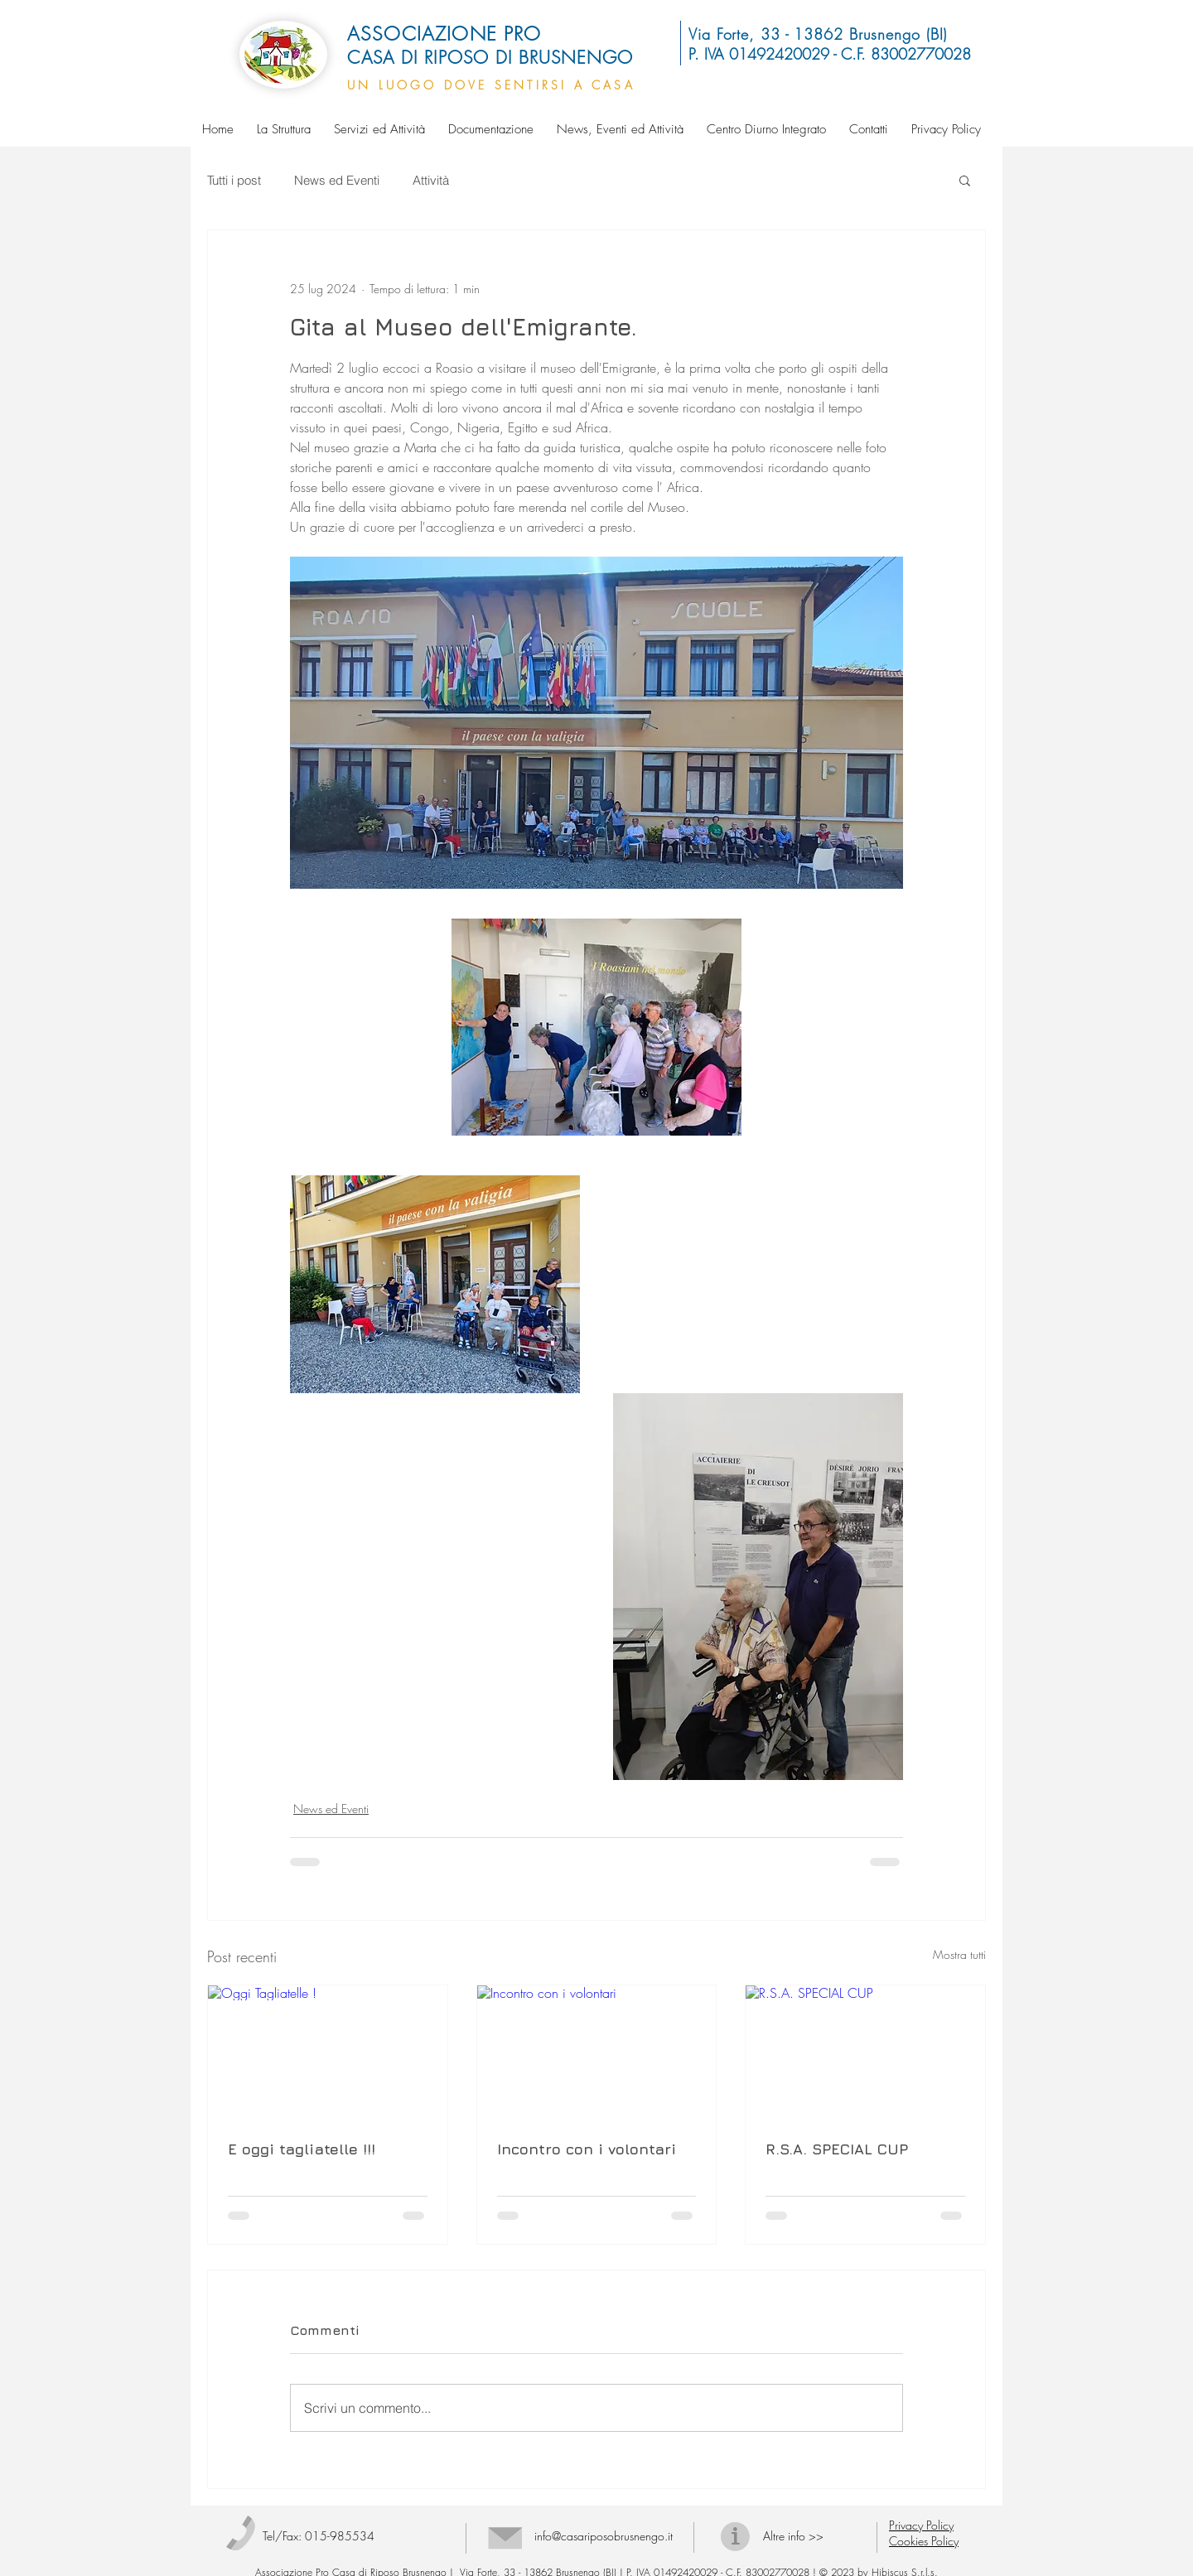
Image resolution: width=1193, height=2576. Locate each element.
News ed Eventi (336, 180)
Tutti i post (234, 180)
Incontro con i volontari (586, 2149)
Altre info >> (793, 2536)
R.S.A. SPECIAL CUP (837, 2149)
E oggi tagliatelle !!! (301, 2149)
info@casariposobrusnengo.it (603, 2536)
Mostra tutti (959, 1954)
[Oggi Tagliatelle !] (327, 2052)
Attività (431, 180)
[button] (965, 179)
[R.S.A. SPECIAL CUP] (865, 2052)
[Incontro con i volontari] (597, 2052)
